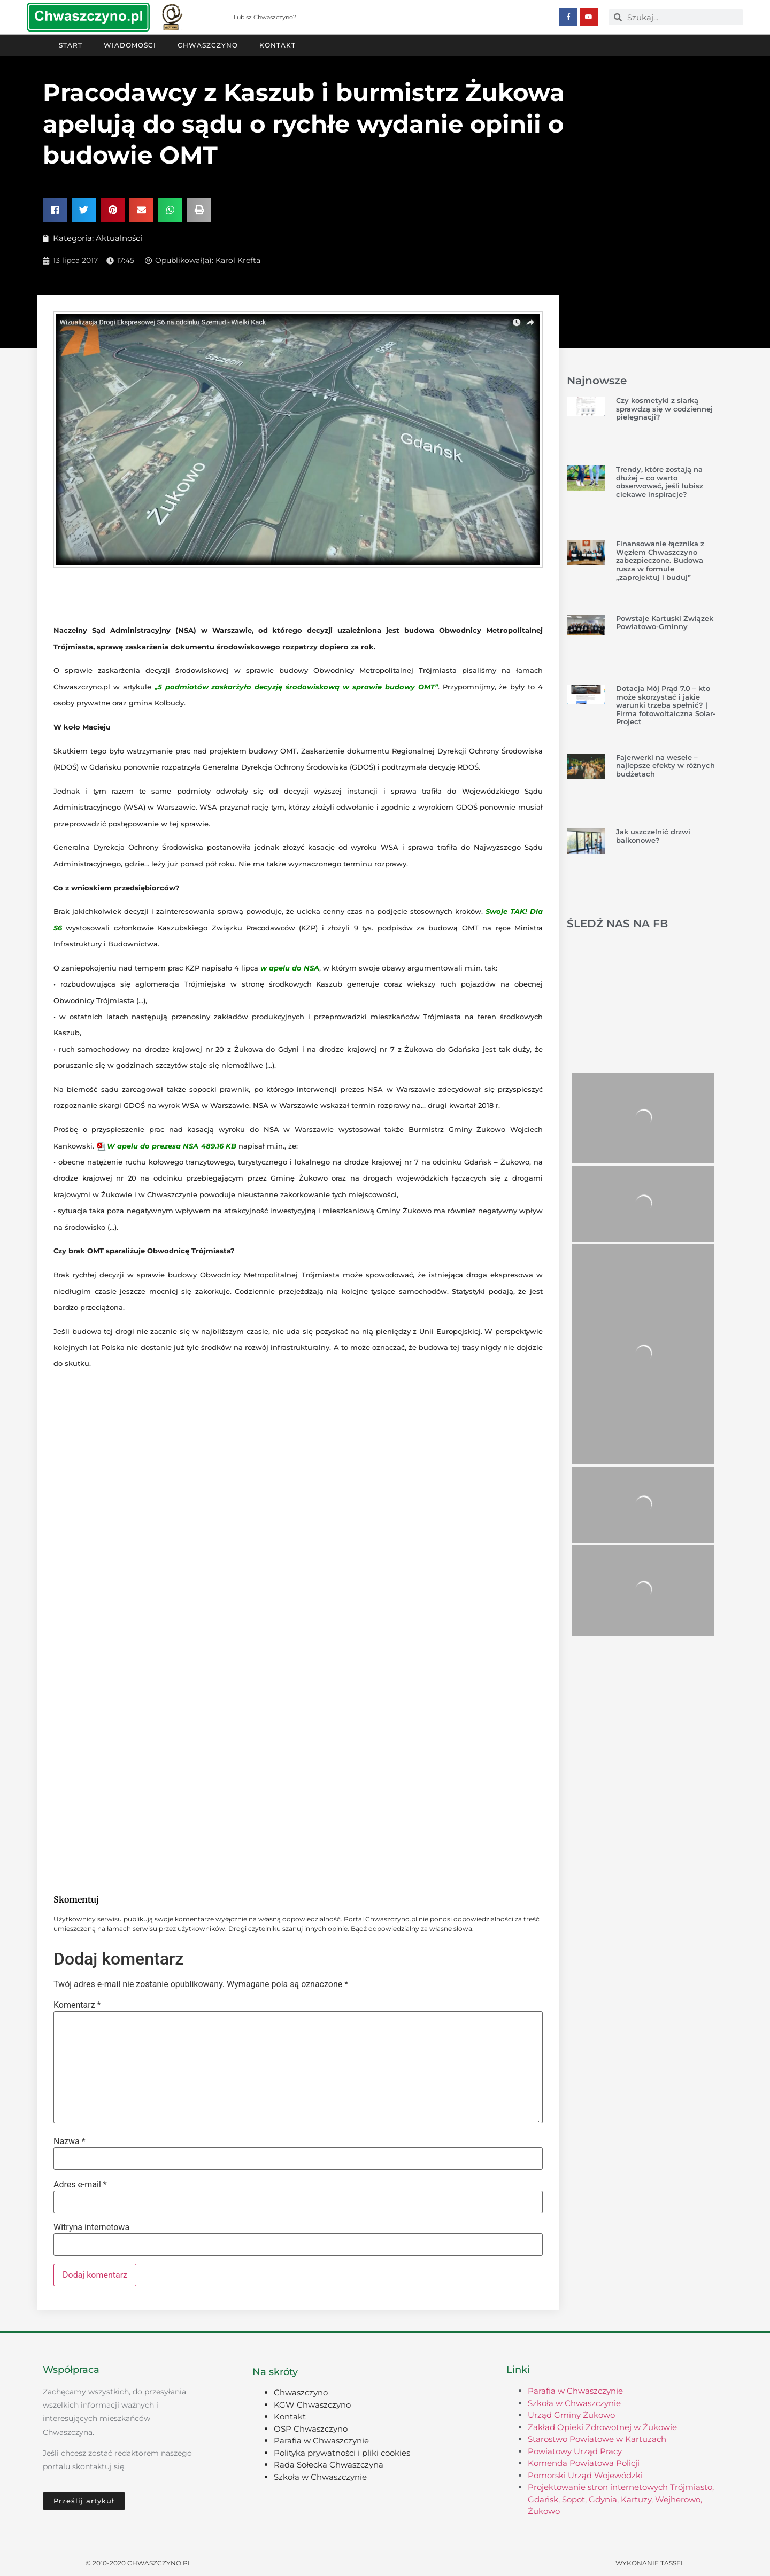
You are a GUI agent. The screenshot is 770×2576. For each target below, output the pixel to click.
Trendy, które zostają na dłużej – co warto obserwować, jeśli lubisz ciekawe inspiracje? (659, 481)
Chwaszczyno (208, 45)
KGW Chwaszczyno (312, 2404)
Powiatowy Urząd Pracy (575, 2451)
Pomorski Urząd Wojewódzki (585, 2475)
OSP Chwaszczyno (311, 2428)
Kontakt (277, 45)
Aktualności (119, 237)
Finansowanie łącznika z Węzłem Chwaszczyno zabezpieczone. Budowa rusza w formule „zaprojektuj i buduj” (660, 559)
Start (70, 45)
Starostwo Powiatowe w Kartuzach (597, 2438)
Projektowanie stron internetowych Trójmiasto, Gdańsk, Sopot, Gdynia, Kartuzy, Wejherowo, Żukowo (621, 2498)
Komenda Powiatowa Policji (584, 2462)
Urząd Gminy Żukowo (571, 2414)
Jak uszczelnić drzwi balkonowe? (653, 835)
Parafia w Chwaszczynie (321, 2440)
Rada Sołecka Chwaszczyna (328, 2464)
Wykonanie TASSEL (649, 2562)
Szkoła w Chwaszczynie (320, 2476)
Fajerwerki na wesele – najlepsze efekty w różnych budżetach (665, 765)
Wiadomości (130, 45)
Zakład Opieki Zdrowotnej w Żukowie (602, 2427)
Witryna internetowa (91, 2227)
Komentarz (77, 2004)
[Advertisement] (298, 1798)
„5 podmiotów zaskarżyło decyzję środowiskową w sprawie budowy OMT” (296, 686)
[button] (55, 209)
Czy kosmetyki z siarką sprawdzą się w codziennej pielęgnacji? (664, 408)
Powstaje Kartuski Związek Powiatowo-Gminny (664, 622)
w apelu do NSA (289, 967)
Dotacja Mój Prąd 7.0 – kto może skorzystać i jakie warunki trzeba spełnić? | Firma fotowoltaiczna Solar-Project (665, 704)
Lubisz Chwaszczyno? (265, 17)
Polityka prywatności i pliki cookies (342, 2452)
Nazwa (69, 2141)
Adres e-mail (80, 2184)
